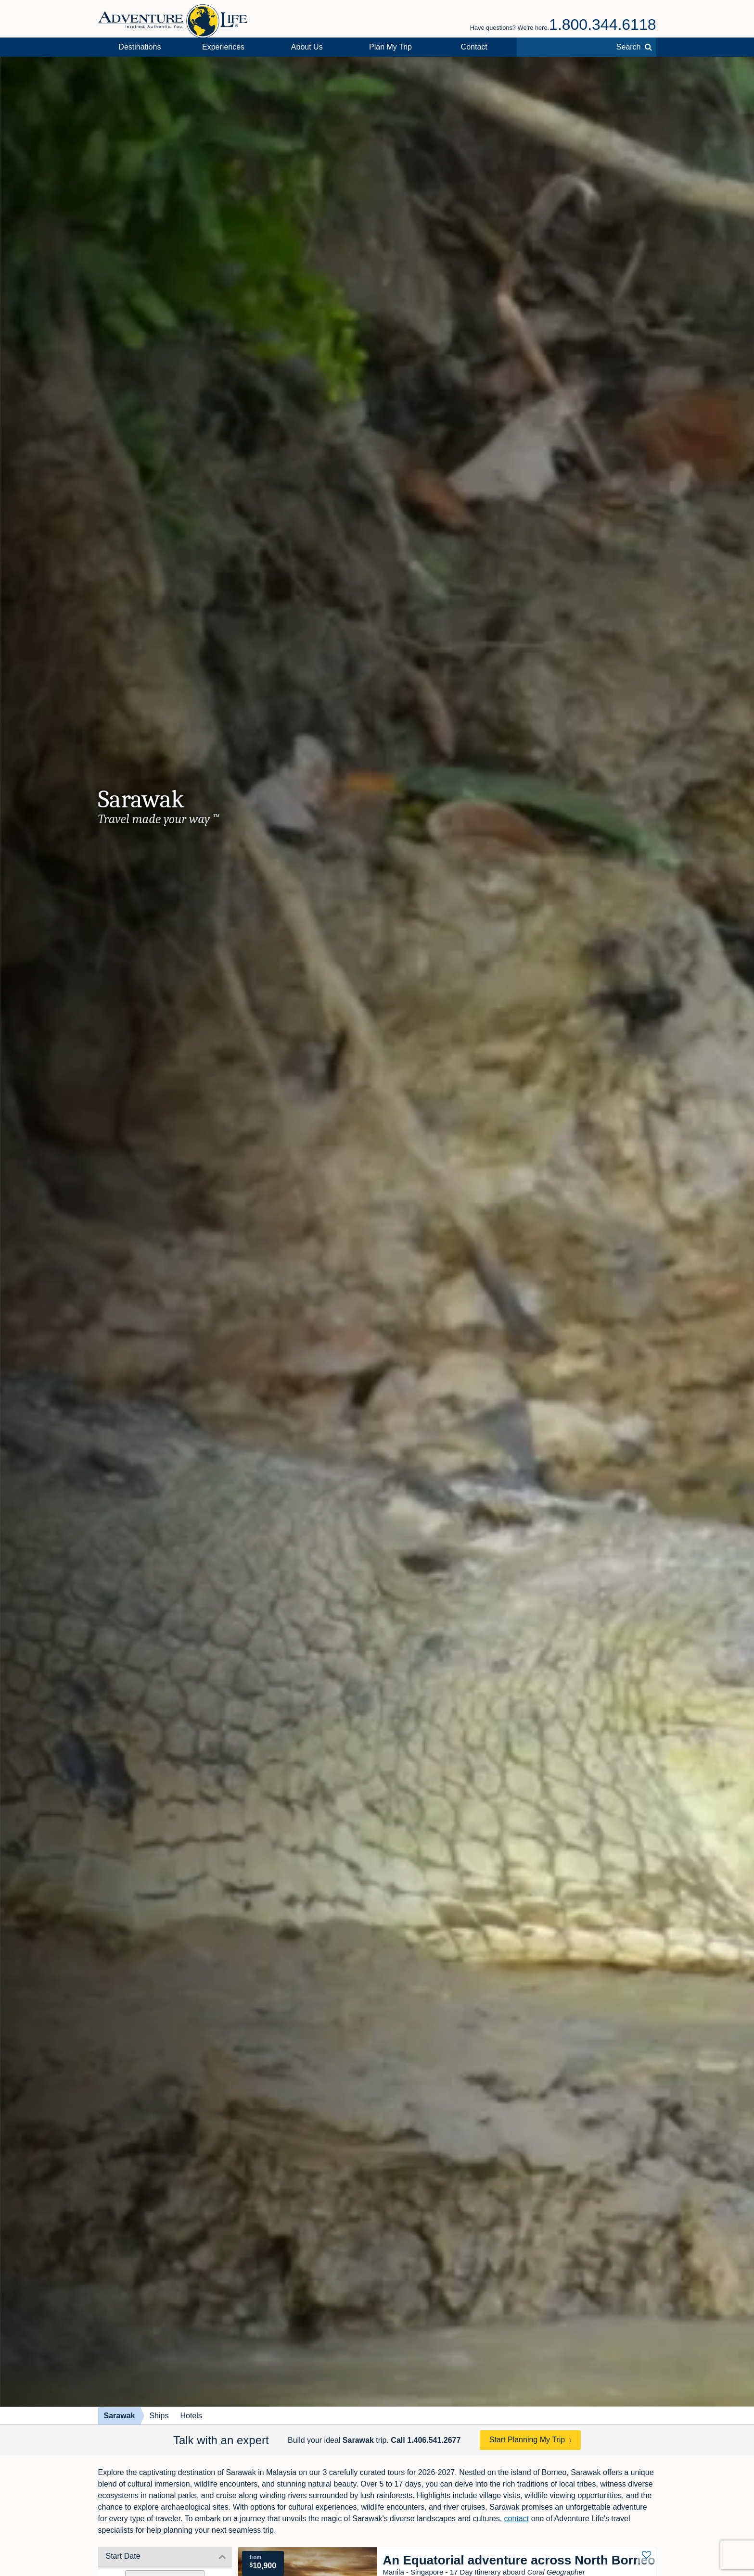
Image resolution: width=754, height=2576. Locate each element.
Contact (474, 47)
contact (516, 2518)
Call (425, 2440)
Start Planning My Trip (527, 2440)
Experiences (223, 47)
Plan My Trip (390, 47)
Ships (158, 2416)
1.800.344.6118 (602, 24)
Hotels (191, 2416)
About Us (307, 47)
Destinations (139, 47)
